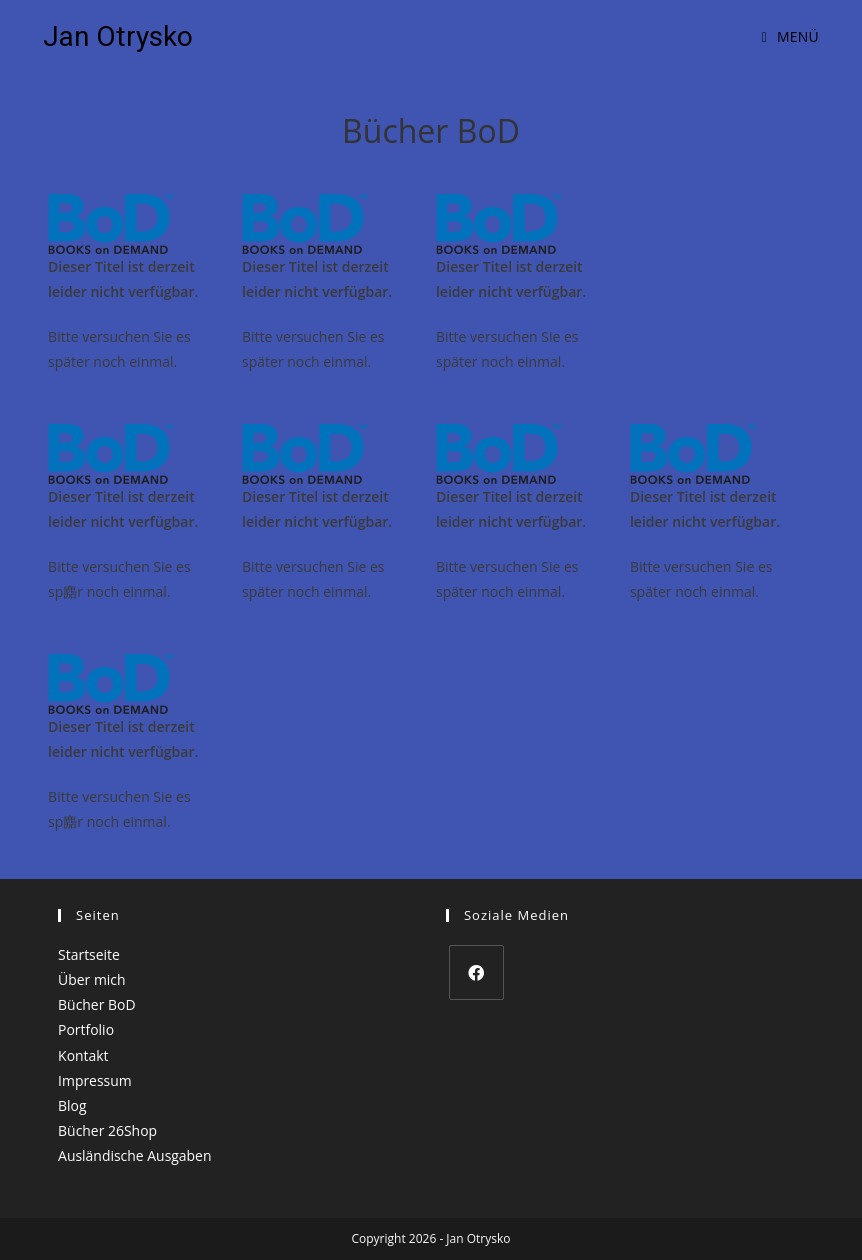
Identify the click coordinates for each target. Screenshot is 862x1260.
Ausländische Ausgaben (135, 1155)
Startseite (89, 954)
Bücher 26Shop (107, 1130)
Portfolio (86, 1029)
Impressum (95, 1080)
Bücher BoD (97, 1004)
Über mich (92, 979)
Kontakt (83, 1055)
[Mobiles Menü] (790, 36)
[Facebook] (476, 972)
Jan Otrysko (118, 36)
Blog (72, 1105)
